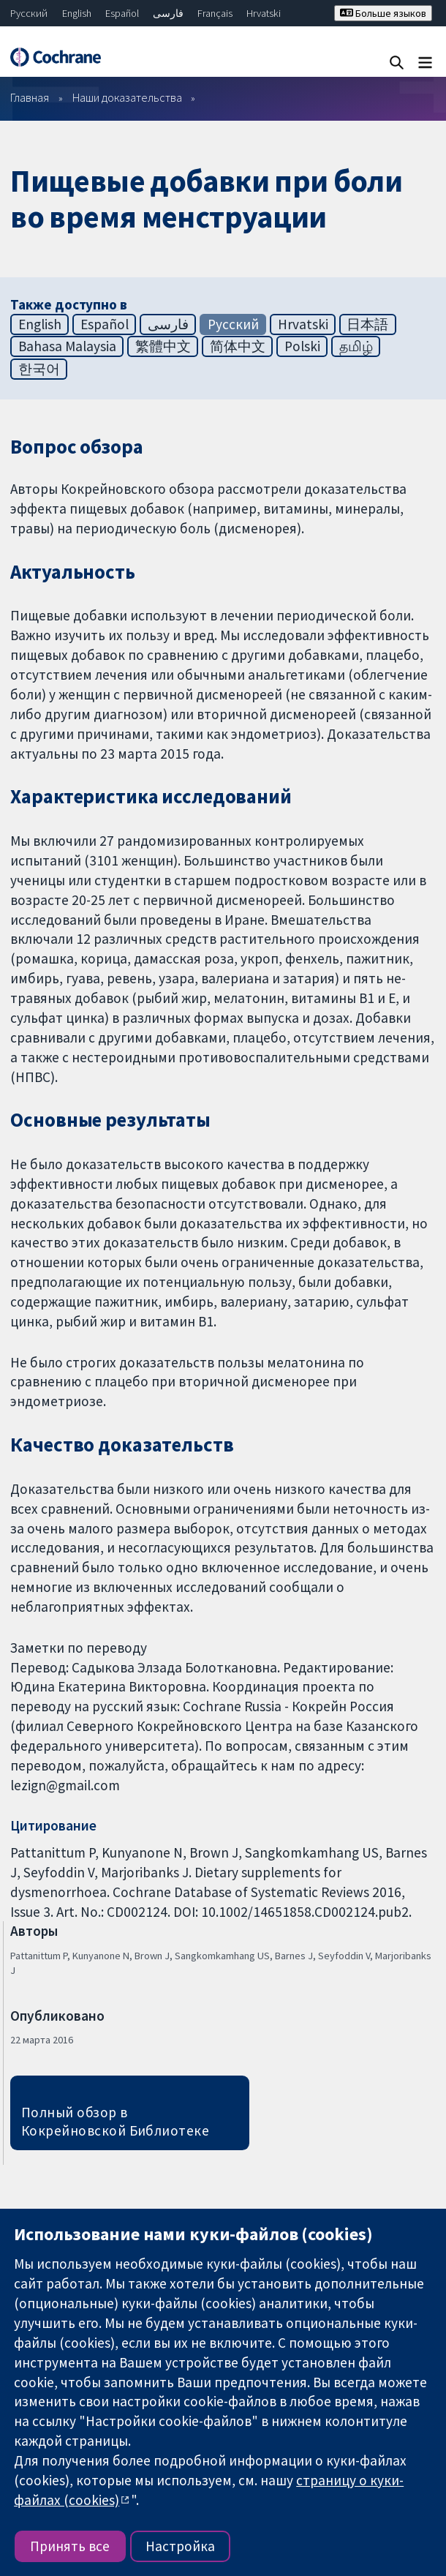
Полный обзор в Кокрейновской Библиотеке (115, 2121)
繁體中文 (163, 346)
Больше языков (383, 13)
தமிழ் (356, 346)
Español (122, 13)
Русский (29, 13)
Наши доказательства (127, 97)
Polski (302, 346)
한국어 (39, 369)
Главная (29, 97)
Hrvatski (263, 13)
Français (215, 13)
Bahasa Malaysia (67, 346)
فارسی (168, 13)
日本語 (367, 324)
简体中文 (237, 346)
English (76, 13)
